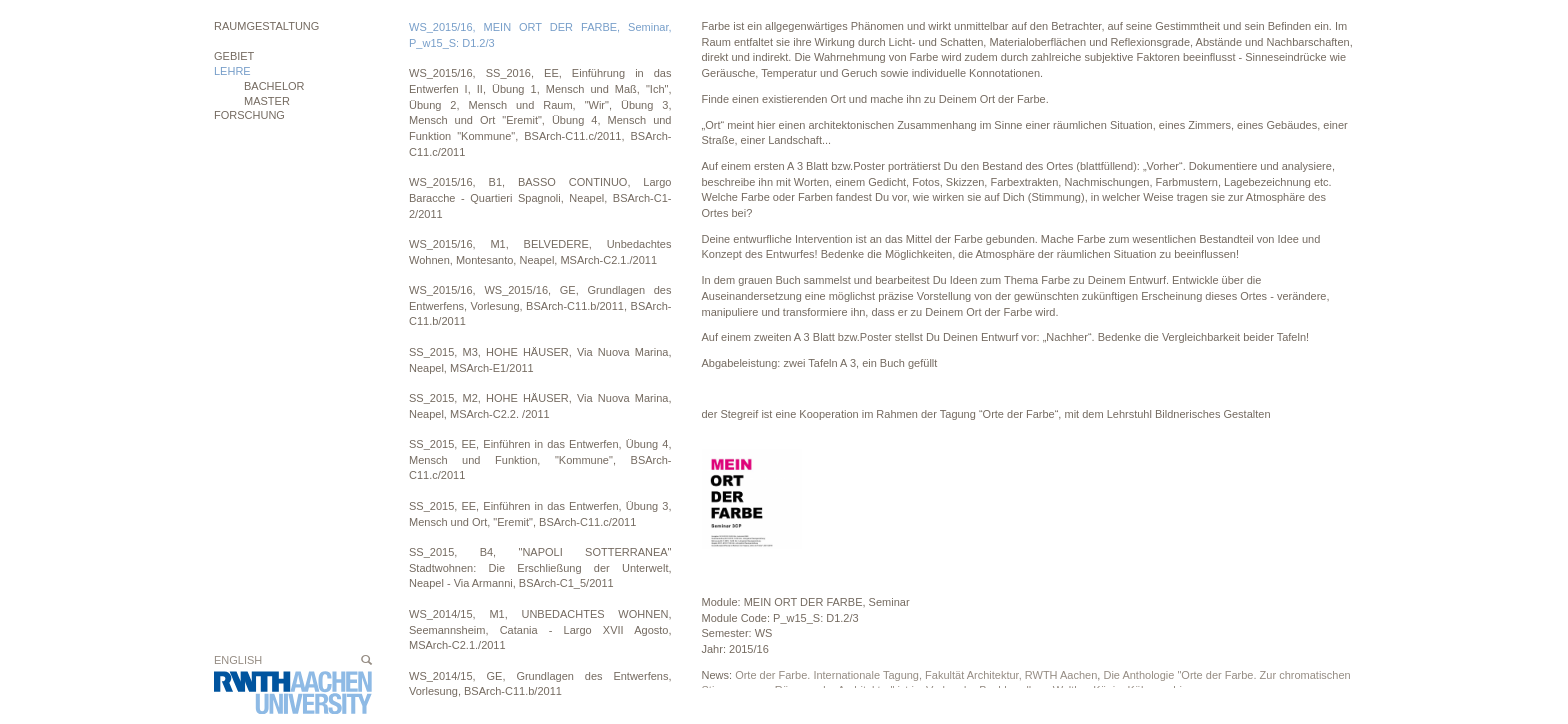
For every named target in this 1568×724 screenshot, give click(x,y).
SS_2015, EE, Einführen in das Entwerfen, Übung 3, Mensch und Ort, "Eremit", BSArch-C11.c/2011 (540, 514)
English (238, 660)
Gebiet (234, 56)
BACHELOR (274, 86)
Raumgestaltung (266, 26)
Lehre (232, 71)
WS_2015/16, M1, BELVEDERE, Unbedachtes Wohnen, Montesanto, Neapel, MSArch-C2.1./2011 (540, 252)
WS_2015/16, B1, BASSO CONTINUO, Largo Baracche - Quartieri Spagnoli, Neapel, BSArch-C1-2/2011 (540, 197)
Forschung (249, 115)
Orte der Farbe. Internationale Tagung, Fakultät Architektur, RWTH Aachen (916, 675)
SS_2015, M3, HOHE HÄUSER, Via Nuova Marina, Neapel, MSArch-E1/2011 (540, 360)
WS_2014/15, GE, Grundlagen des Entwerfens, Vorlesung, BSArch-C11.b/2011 (540, 684)
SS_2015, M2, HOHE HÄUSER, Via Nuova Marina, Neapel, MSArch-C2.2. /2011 (540, 406)
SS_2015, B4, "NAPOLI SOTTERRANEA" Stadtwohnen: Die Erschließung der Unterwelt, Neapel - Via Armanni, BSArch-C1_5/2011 (540, 567)
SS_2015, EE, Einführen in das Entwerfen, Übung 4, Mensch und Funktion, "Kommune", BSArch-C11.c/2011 (540, 459)
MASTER (267, 101)
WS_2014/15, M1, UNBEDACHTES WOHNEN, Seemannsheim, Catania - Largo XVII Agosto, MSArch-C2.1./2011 (540, 629)
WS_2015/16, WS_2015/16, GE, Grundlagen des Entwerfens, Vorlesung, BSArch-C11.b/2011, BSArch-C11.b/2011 (540, 305)
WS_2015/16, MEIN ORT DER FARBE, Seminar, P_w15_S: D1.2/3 (540, 35)
